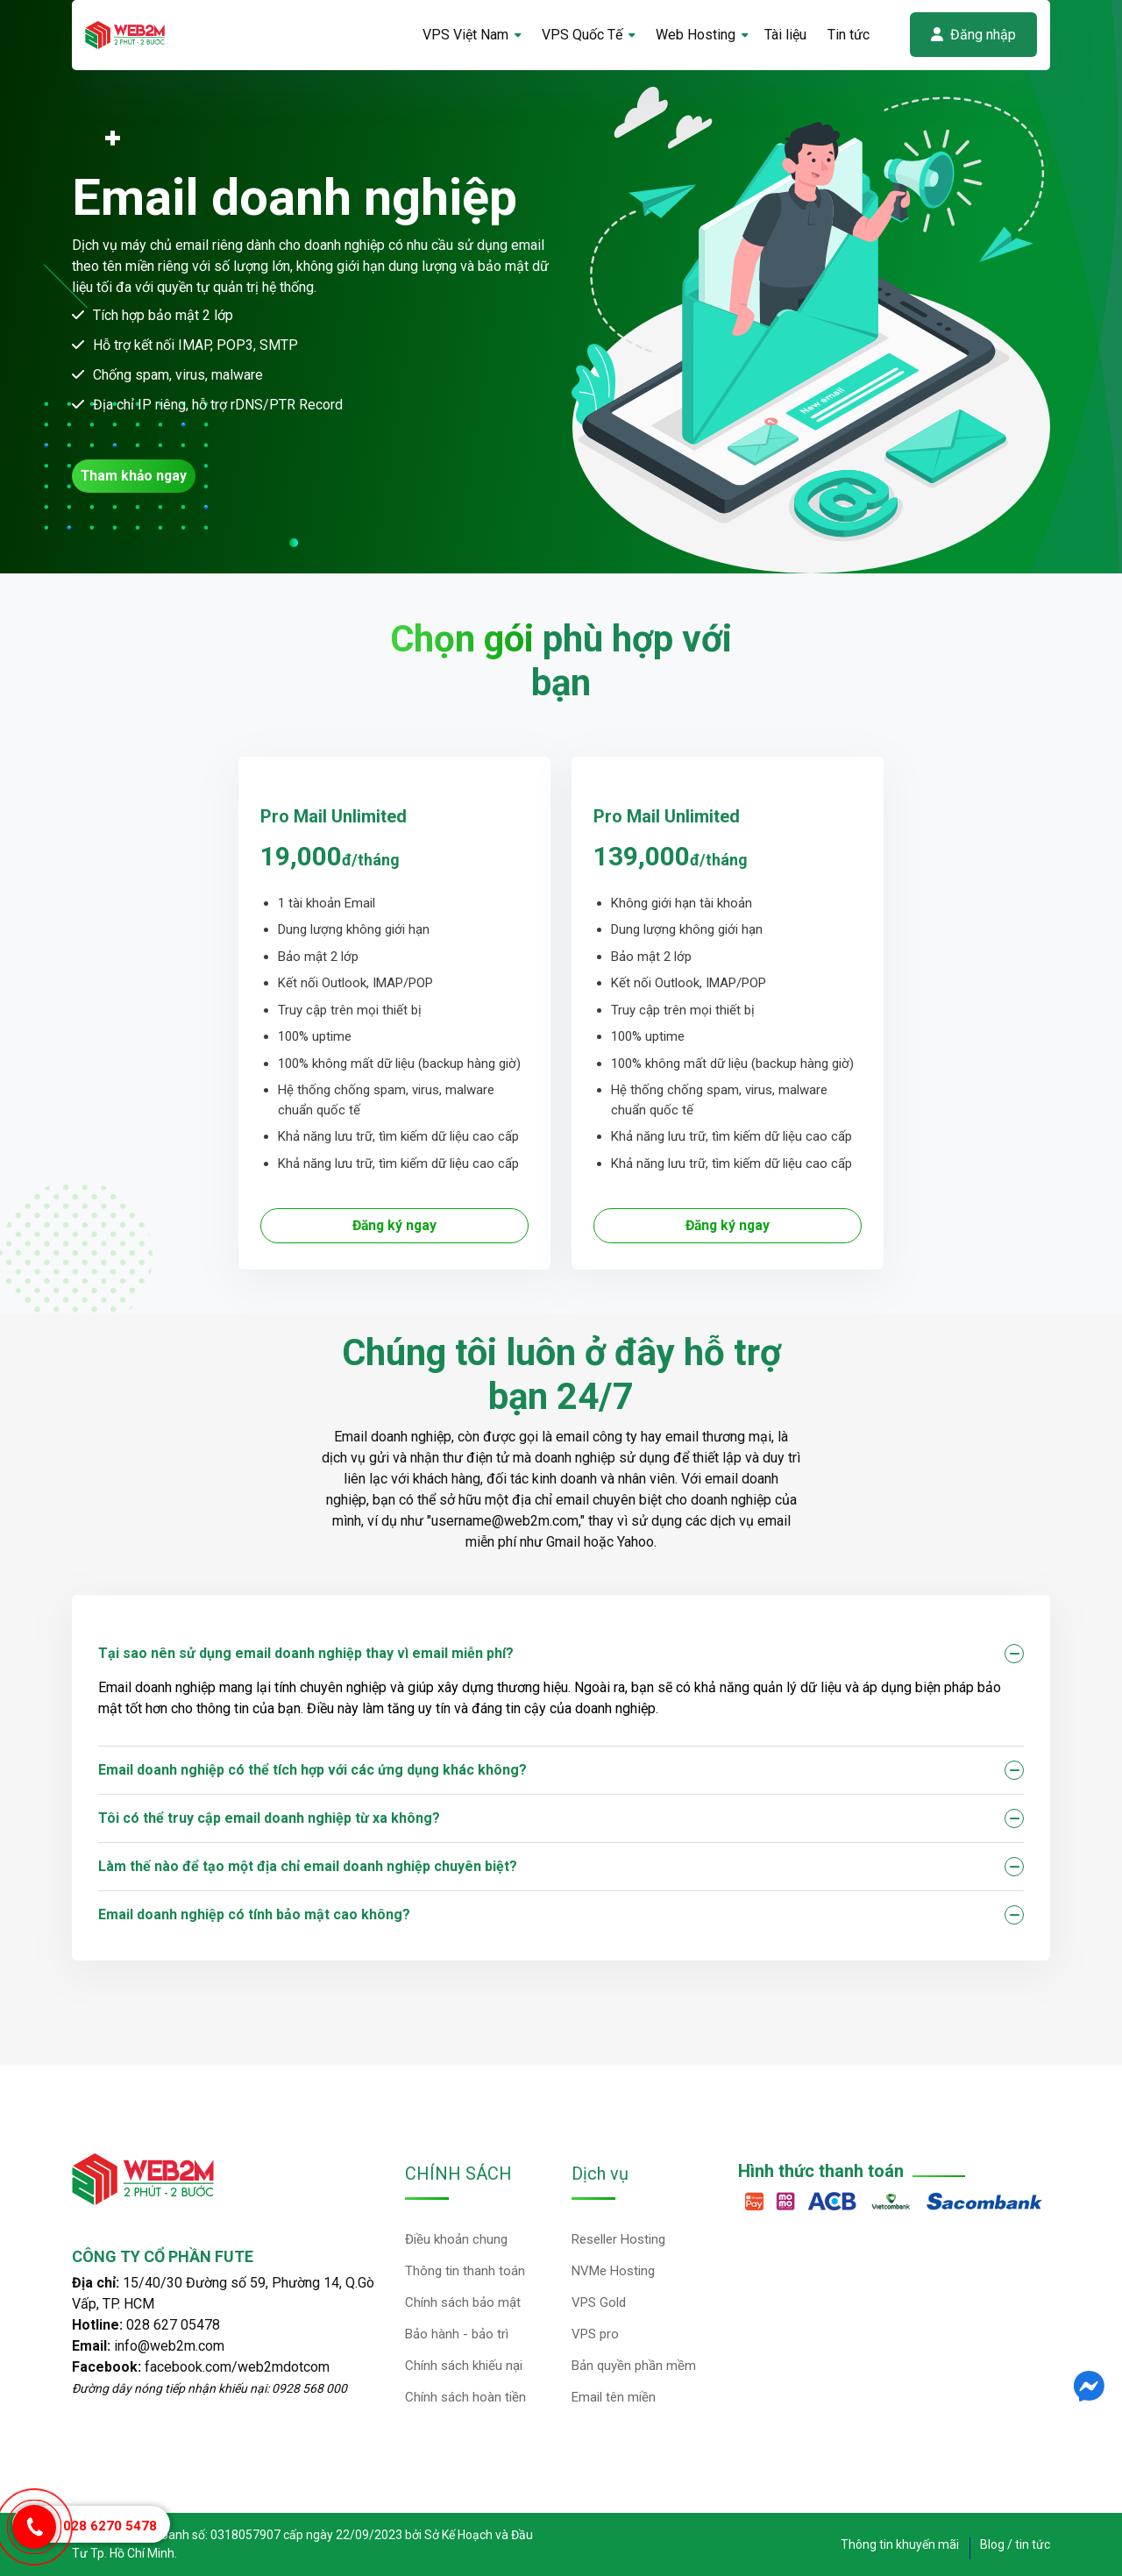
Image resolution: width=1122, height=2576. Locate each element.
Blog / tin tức (1015, 2544)
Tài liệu (785, 34)
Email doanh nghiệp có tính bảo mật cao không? (254, 1914)
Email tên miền (614, 2397)
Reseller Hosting (618, 2239)
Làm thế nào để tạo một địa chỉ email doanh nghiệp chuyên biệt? (307, 1866)
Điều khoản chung (456, 2239)
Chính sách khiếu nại (463, 2365)
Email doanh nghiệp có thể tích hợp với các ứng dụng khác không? (312, 1769)
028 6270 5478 (110, 2526)
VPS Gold (599, 2302)
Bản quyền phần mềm (634, 2365)
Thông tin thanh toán (465, 2271)
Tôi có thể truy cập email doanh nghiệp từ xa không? (269, 1818)
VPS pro (595, 2334)
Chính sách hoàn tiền (465, 2397)
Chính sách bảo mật (463, 2302)
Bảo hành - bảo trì (456, 2334)
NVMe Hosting (613, 2271)
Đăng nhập (973, 34)
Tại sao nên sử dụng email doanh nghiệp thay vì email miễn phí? (306, 1653)
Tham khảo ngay (135, 475)
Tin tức (848, 34)
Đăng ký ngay (394, 1225)
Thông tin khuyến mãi (900, 2544)
